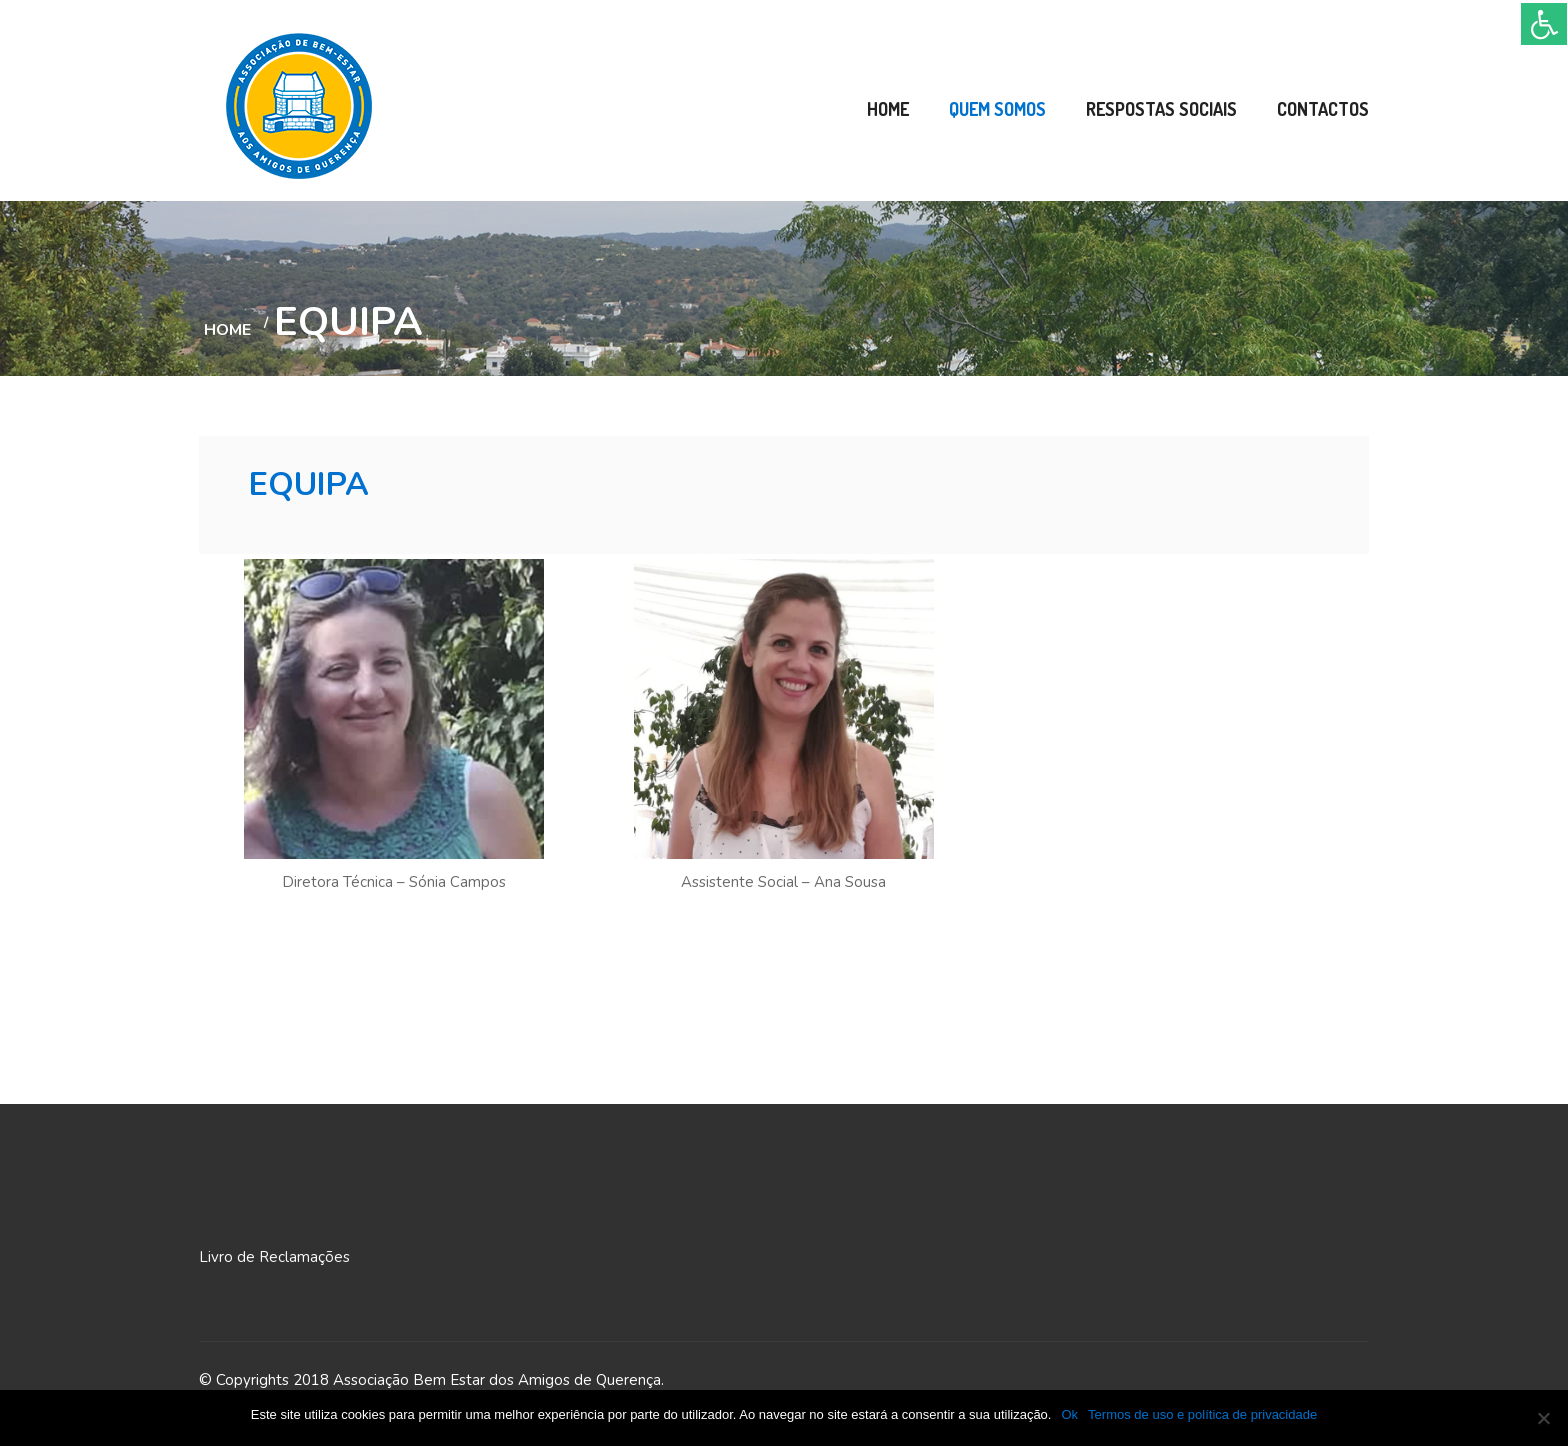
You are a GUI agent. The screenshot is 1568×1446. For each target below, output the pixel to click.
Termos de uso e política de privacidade (1202, 1414)
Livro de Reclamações (274, 1257)
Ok (1069, 1414)
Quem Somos (997, 109)
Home (888, 109)
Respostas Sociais (1161, 109)
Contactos (1323, 109)
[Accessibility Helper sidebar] (1544, 24)
